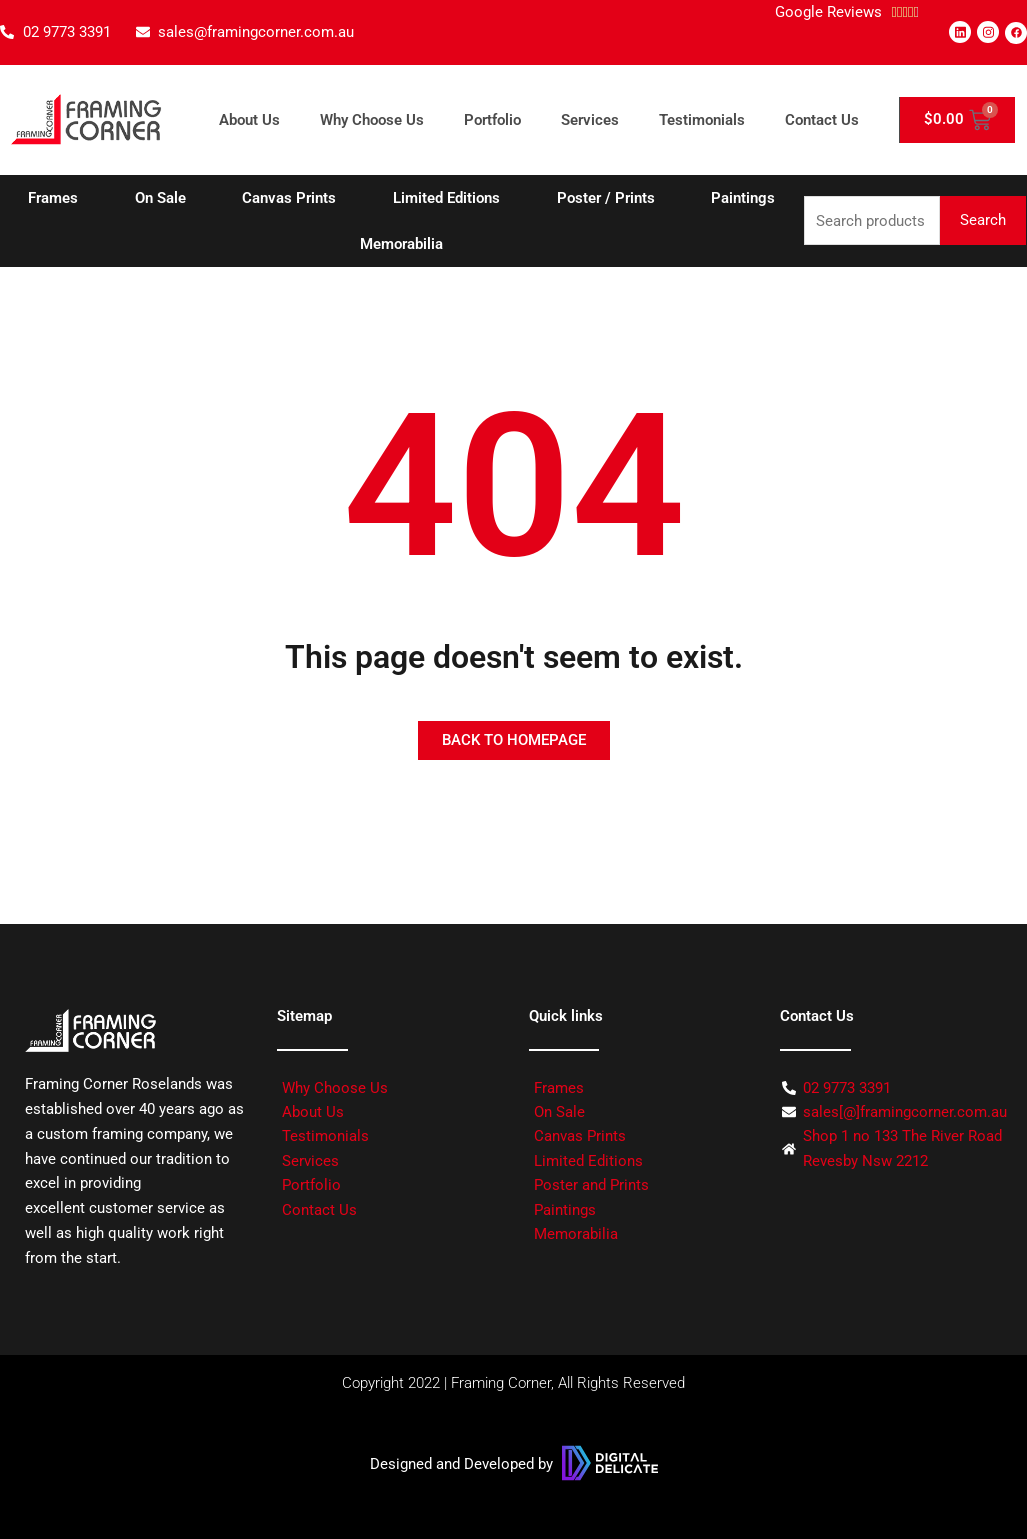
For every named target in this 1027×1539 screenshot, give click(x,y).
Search (983, 220)
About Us (249, 120)
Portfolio (492, 120)
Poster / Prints (606, 198)
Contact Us (822, 120)
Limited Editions (446, 198)
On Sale (160, 198)
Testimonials (702, 120)
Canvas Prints (289, 198)
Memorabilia (401, 244)
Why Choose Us (372, 120)
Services (590, 120)
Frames (53, 198)
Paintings (743, 198)
